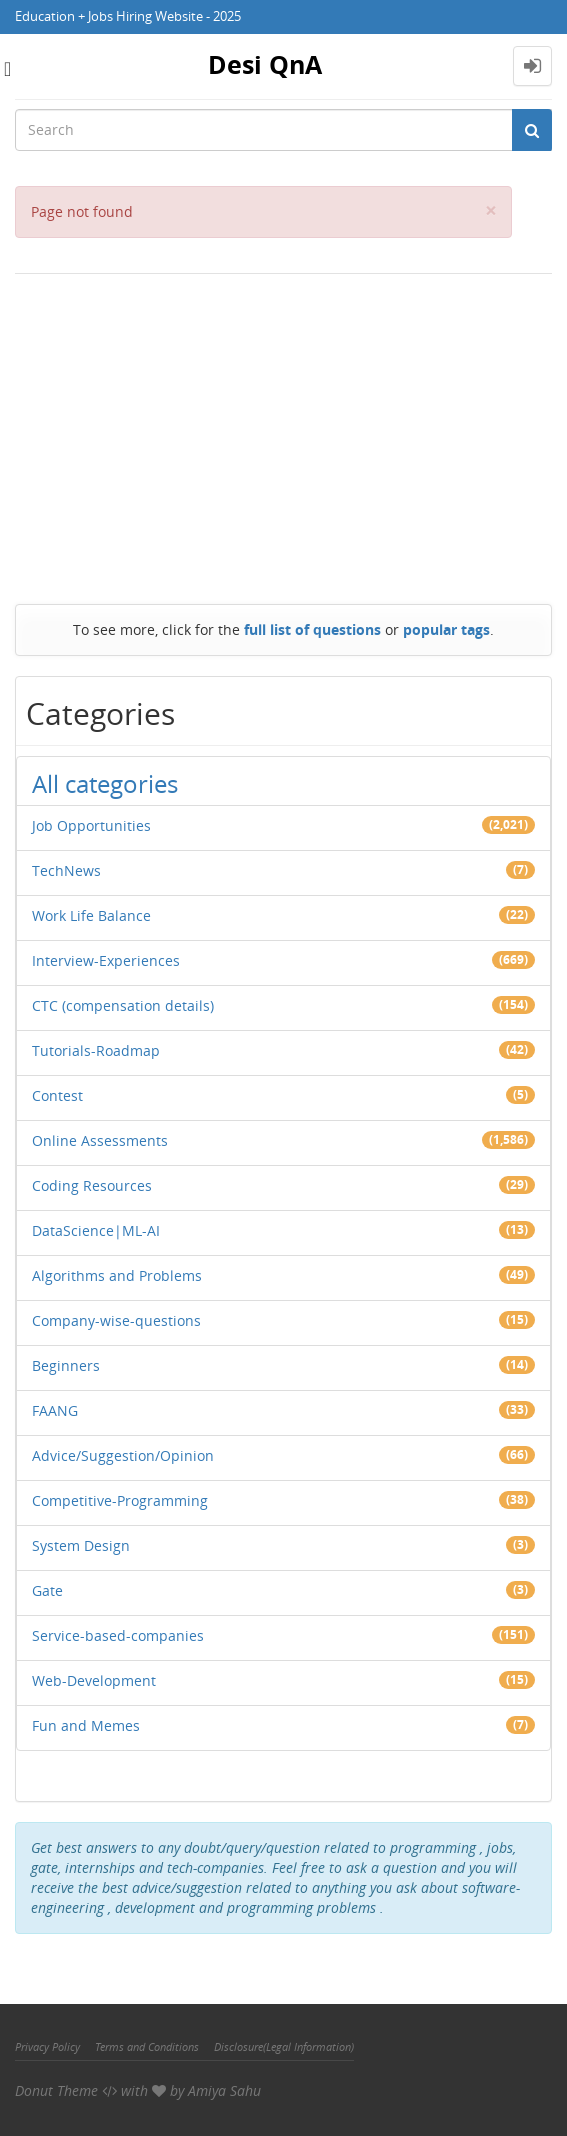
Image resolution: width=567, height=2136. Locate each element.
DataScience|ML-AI (96, 1230)
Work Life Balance (91, 915)
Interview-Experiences (106, 960)
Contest (57, 1095)
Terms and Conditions (147, 2046)
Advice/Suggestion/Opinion (123, 1455)
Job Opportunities (91, 825)
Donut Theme (56, 2090)
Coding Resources (92, 1185)
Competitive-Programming (120, 1500)
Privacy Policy (47, 2046)
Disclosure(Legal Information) (284, 2046)
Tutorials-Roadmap (96, 1050)
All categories (105, 783)
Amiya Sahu (224, 2090)
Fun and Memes (86, 1725)
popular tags (446, 629)
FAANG (55, 1410)
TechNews (66, 870)
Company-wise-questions (116, 1320)
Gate (47, 1590)
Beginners (66, 1365)
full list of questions (312, 629)
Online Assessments (100, 1140)
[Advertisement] (283, 434)
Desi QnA (265, 64)
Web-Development (94, 1680)
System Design (81, 1545)
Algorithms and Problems (117, 1275)
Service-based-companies (118, 1635)
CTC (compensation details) (123, 1005)
